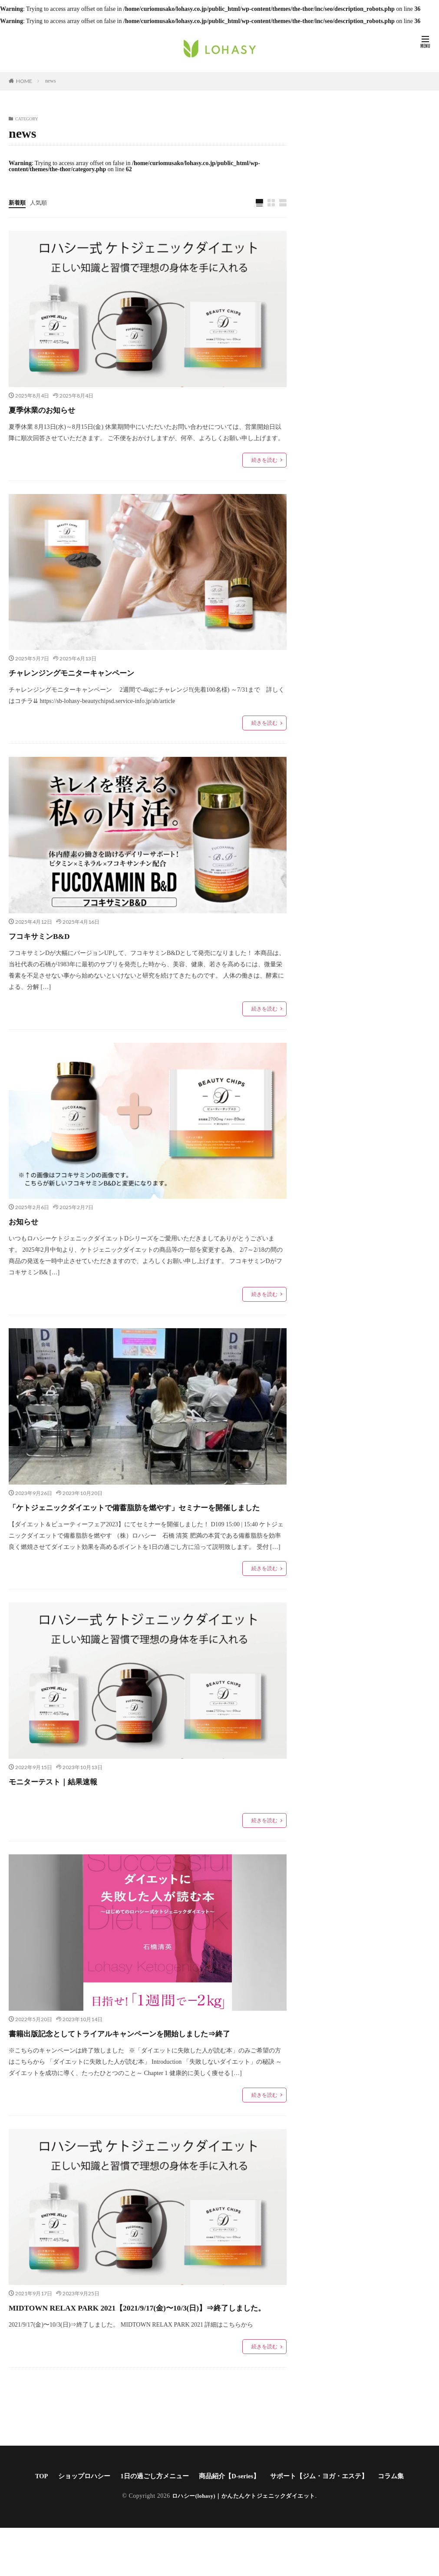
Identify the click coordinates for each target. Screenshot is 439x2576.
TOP (31, 2524)
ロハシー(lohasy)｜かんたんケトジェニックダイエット (243, 2544)
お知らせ (30, 1221)
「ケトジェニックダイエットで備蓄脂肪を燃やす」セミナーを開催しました (143, 1515)
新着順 (18, 202)
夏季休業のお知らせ (56, 409)
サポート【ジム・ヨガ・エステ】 (325, 2524)
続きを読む (264, 461)
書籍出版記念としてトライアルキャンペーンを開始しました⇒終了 (142, 2056)
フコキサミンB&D (53, 936)
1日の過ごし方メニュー (150, 2524)
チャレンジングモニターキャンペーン (100, 672)
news (50, 81)
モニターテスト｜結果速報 (72, 1797)
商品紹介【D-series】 (230, 2524)
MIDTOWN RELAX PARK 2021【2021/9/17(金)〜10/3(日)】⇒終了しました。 (146, 2346)
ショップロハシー (76, 2524)
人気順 (40, 202)
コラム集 (401, 2524)
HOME (24, 80)
